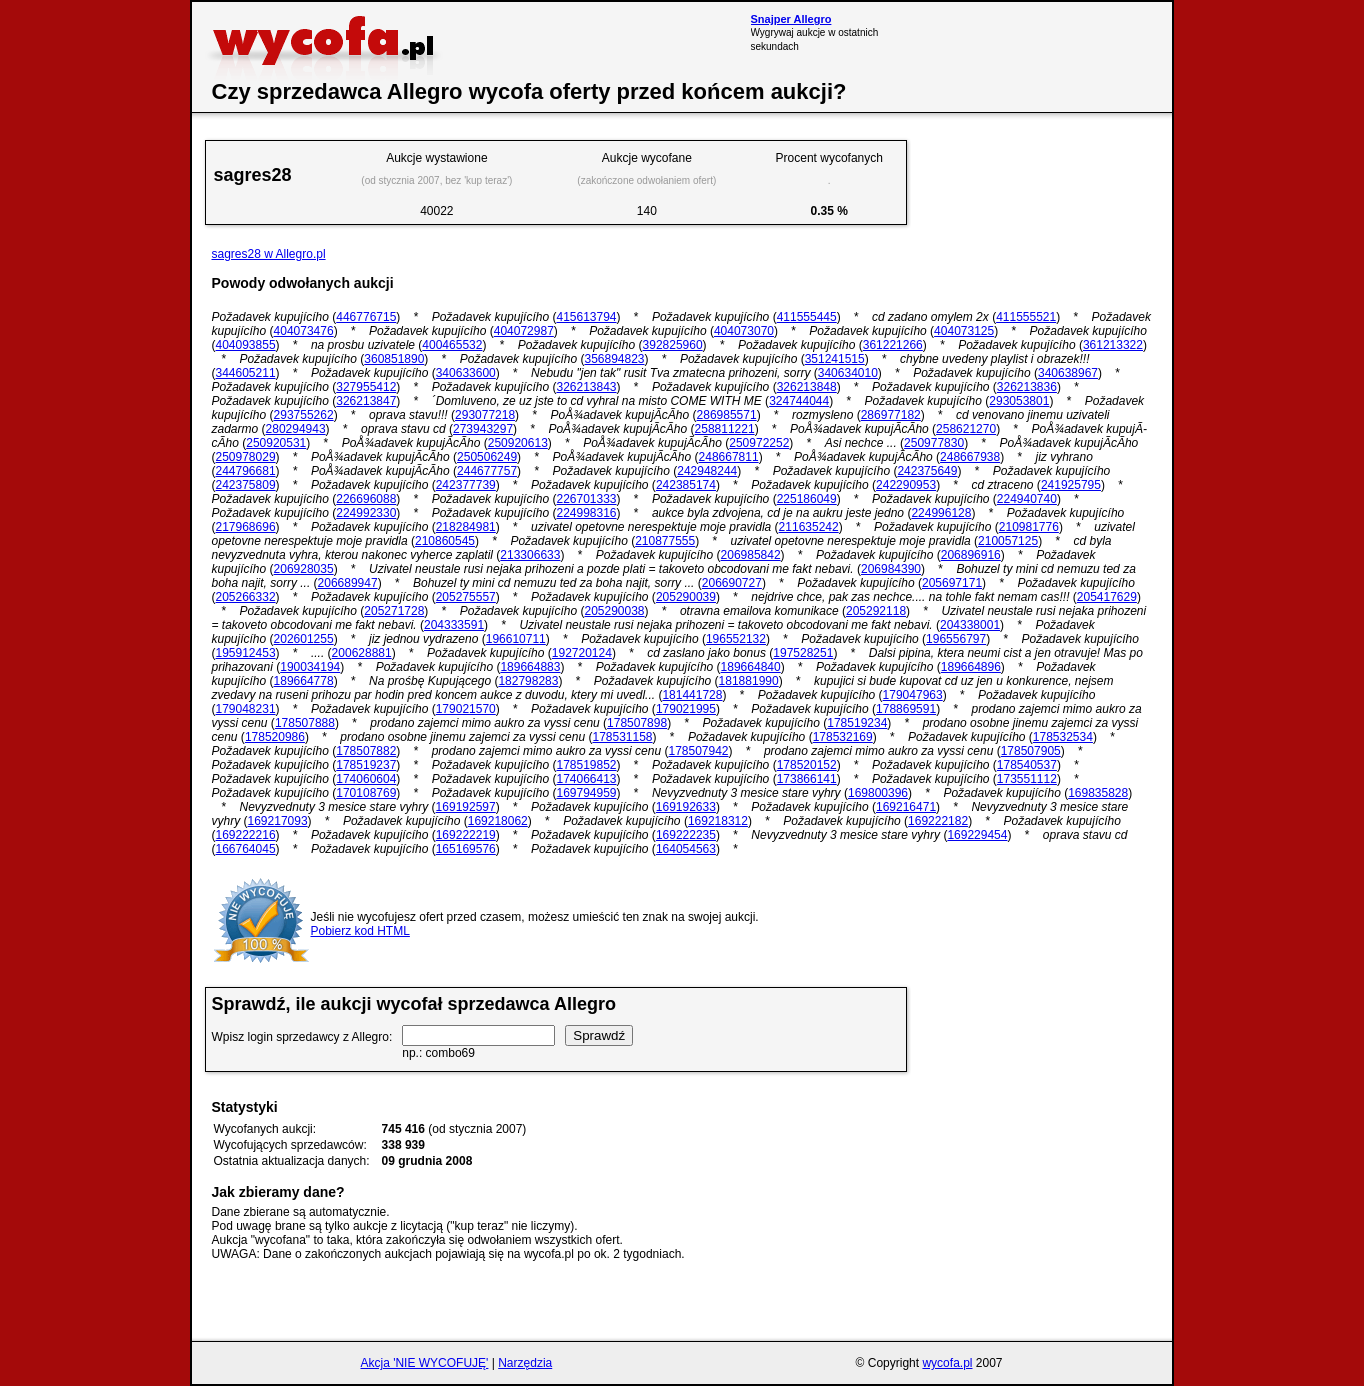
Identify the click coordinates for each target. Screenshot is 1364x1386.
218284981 (466, 527)
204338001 (970, 625)
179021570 (466, 709)
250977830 (934, 443)
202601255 (304, 639)
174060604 (366, 779)
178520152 (807, 765)
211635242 (809, 527)
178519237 (366, 765)
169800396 (878, 793)
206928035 (304, 569)
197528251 (803, 653)
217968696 (246, 527)
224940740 (1027, 499)
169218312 (718, 821)
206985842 (751, 555)
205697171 (952, 583)
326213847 (366, 401)
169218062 (498, 821)
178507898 (637, 723)
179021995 (686, 709)
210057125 (1008, 541)
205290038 (614, 611)
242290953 (906, 485)
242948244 (707, 471)
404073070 (744, 331)
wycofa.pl (947, 1363)
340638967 (1068, 373)
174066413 (586, 779)
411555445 (807, 317)
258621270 (966, 429)
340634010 (848, 373)
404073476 (304, 331)
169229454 (977, 835)
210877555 (665, 541)
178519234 (857, 723)
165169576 (466, 849)
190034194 (310, 667)
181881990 (749, 681)
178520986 (275, 737)
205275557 (466, 597)
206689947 (348, 583)
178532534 (1063, 737)
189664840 (751, 667)
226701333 (586, 499)
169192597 (466, 807)
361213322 (1113, 345)
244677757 (487, 471)
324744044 (799, 401)
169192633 (686, 807)
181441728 (692, 695)
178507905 (1031, 751)
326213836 (1027, 387)
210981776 (1029, 527)
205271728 (394, 611)
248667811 (729, 457)
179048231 (246, 709)
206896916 (971, 555)
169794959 (586, 793)
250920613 (518, 443)
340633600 (466, 373)
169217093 (278, 821)
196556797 (956, 639)
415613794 (586, 317)
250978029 (246, 457)
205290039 (686, 597)
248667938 (970, 457)
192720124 (582, 653)
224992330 (366, 513)
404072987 (524, 331)
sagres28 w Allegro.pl (269, 254)
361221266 (893, 345)
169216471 (906, 807)
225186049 (807, 499)
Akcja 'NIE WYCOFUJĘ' (424, 1363)
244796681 (246, 471)
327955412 (366, 387)
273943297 (483, 429)
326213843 (586, 387)
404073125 (964, 331)
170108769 (366, 793)
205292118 (876, 611)
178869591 (906, 709)
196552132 (736, 639)
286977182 (891, 415)
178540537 (1027, 765)
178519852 (586, 765)
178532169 (843, 737)
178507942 (698, 751)
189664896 (971, 667)
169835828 (1098, 793)
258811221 (725, 429)
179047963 (913, 695)
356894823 (614, 359)
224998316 (586, 513)
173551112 (1027, 779)
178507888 (305, 723)
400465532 (452, 345)
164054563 (686, 849)
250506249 (487, 457)
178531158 (622, 737)
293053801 (1019, 401)
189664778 (304, 681)
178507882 (366, 751)
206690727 (732, 583)
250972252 (759, 443)
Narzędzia (525, 1363)
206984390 (891, 569)
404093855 (246, 345)
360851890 (394, 359)
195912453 (246, 653)
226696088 (366, 499)
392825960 (673, 345)
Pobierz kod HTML (360, 931)
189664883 (530, 667)
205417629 (1107, 597)
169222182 (938, 821)
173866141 (807, 779)
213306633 (530, 555)
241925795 (1071, 485)
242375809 (246, 485)
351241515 (835, 359)
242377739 (466, 485)
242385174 (686, 485)
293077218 (485, 415)
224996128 (941, 513)
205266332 (246, 597)
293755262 (304, 415)
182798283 (528, 681)
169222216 (246, 835)
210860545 (445, 541)
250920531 (276, 443)
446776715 (366, 317)
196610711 (516, 639)
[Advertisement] (1047, 42)
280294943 (296, 429)
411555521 (1026, 317)
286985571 (727, 415)
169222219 (466, 835)
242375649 (927, 471)
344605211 (246, 373)
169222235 (686, 835)
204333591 (454, 625)
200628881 (362, 653)
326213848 (807, 387)
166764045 (246, 849)
